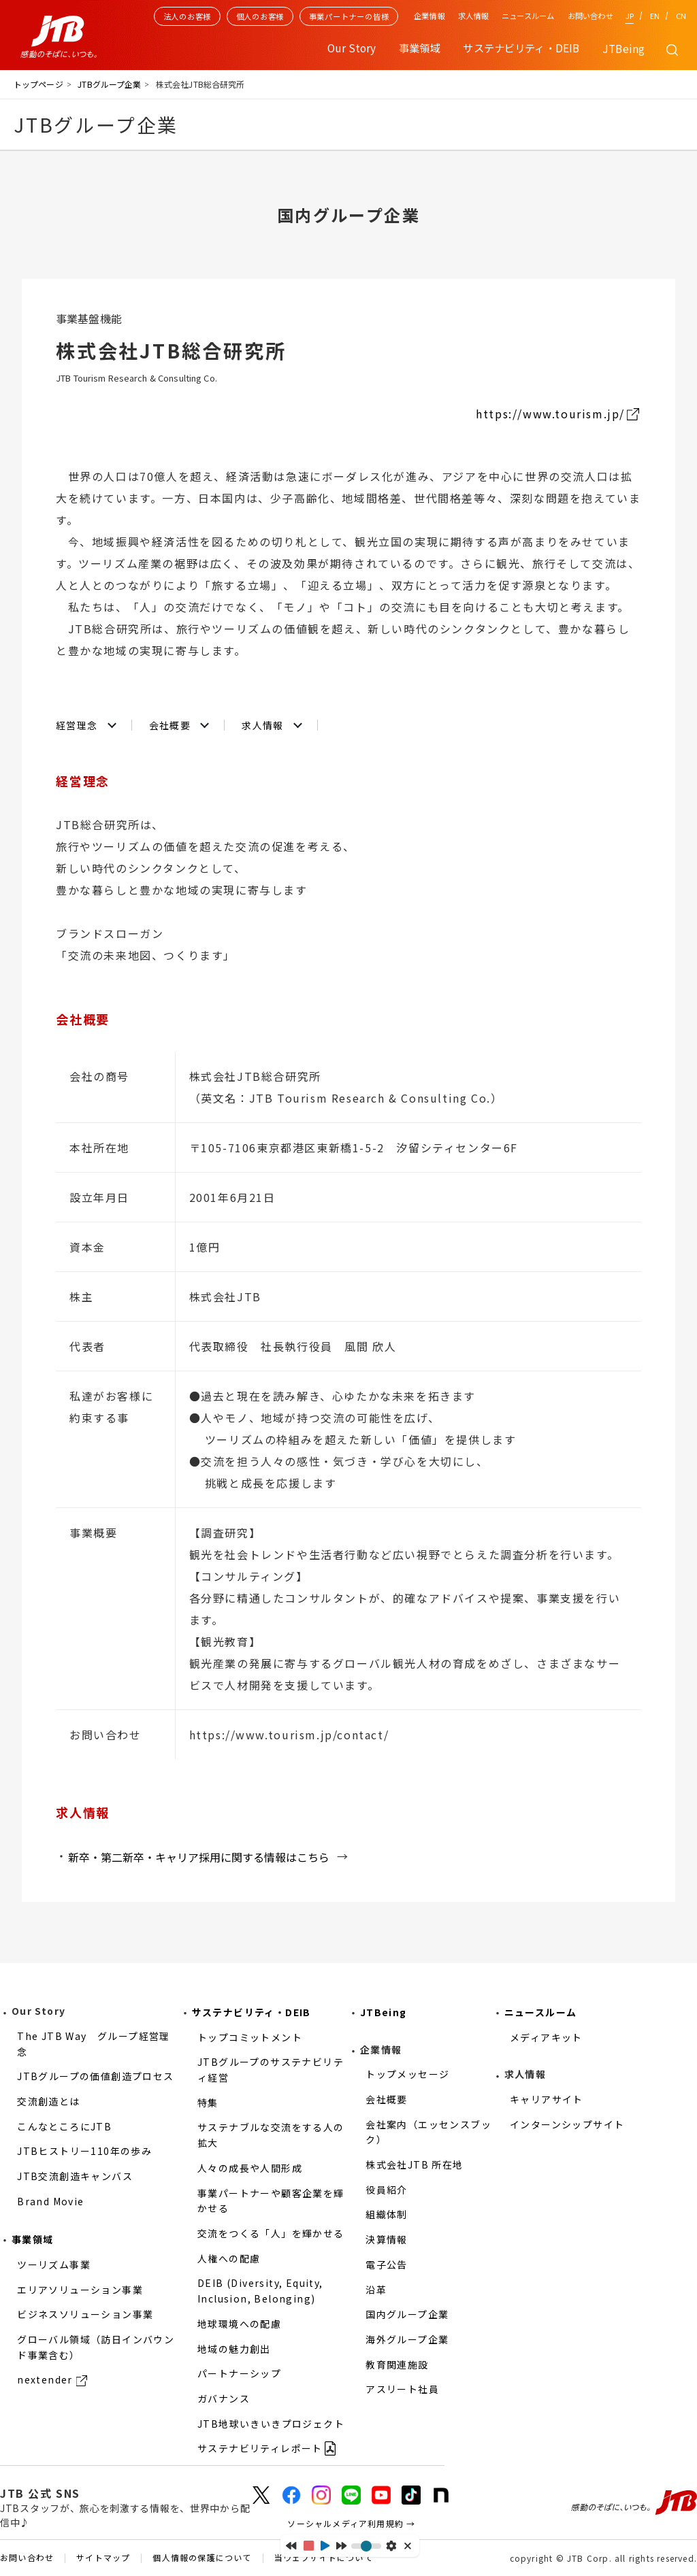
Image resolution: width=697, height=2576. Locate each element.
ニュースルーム (528, 15)
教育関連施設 (397, 2364)
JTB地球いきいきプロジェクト (270, 2423)
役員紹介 (387, 2189)
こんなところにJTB (64, 2126)
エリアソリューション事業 (80, 2289)
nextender (45, 2379)
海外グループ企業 (407, 2339)
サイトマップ (103, 2558)
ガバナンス (223, 2398)
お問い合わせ (590, 15)
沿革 (376, 2289)
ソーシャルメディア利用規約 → (351, 2523)
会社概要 (170, 725)
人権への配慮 (228, 2258)
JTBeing (623, 48)
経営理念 (77, 725)
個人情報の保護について (201, 2558)
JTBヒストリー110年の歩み (84, 2151)
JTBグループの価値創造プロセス (95, 2076)
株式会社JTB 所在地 (414, 2164)
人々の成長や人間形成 (249, 2168)
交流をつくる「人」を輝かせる (270, 2233)
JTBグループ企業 (109, 84)
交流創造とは (48, 2101)
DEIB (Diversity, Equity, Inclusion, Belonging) (260, 2290)
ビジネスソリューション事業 (85, 2314)
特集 (207, 2102)
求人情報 (473, 15)
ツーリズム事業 (54, 2264)
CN (681, 15)
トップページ (38, 84)
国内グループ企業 (407, 2314)
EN (655, 15)
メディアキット (546, 2037)
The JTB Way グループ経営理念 (93, 2043)
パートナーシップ (239, 2373)
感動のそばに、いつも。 (634, 2503)
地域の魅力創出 (234, 2349)
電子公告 (387, 2264)
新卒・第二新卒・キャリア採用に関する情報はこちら (198, 1857)
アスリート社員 (402, 2389)
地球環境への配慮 (239, 2323)
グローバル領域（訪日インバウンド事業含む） (95, 2347)
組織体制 (387, 2214)
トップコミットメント (249, 2037)
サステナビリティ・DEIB (251, 2012)
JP (630, 15)
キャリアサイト (546, 2099)
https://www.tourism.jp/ (550, 413)
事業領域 (33, 2239)
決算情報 (387, 2239)
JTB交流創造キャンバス (75, 2176)
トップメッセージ (407, 2074)
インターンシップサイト (567, 2124)
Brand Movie (50, 2201)
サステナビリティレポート (260, 2448)
